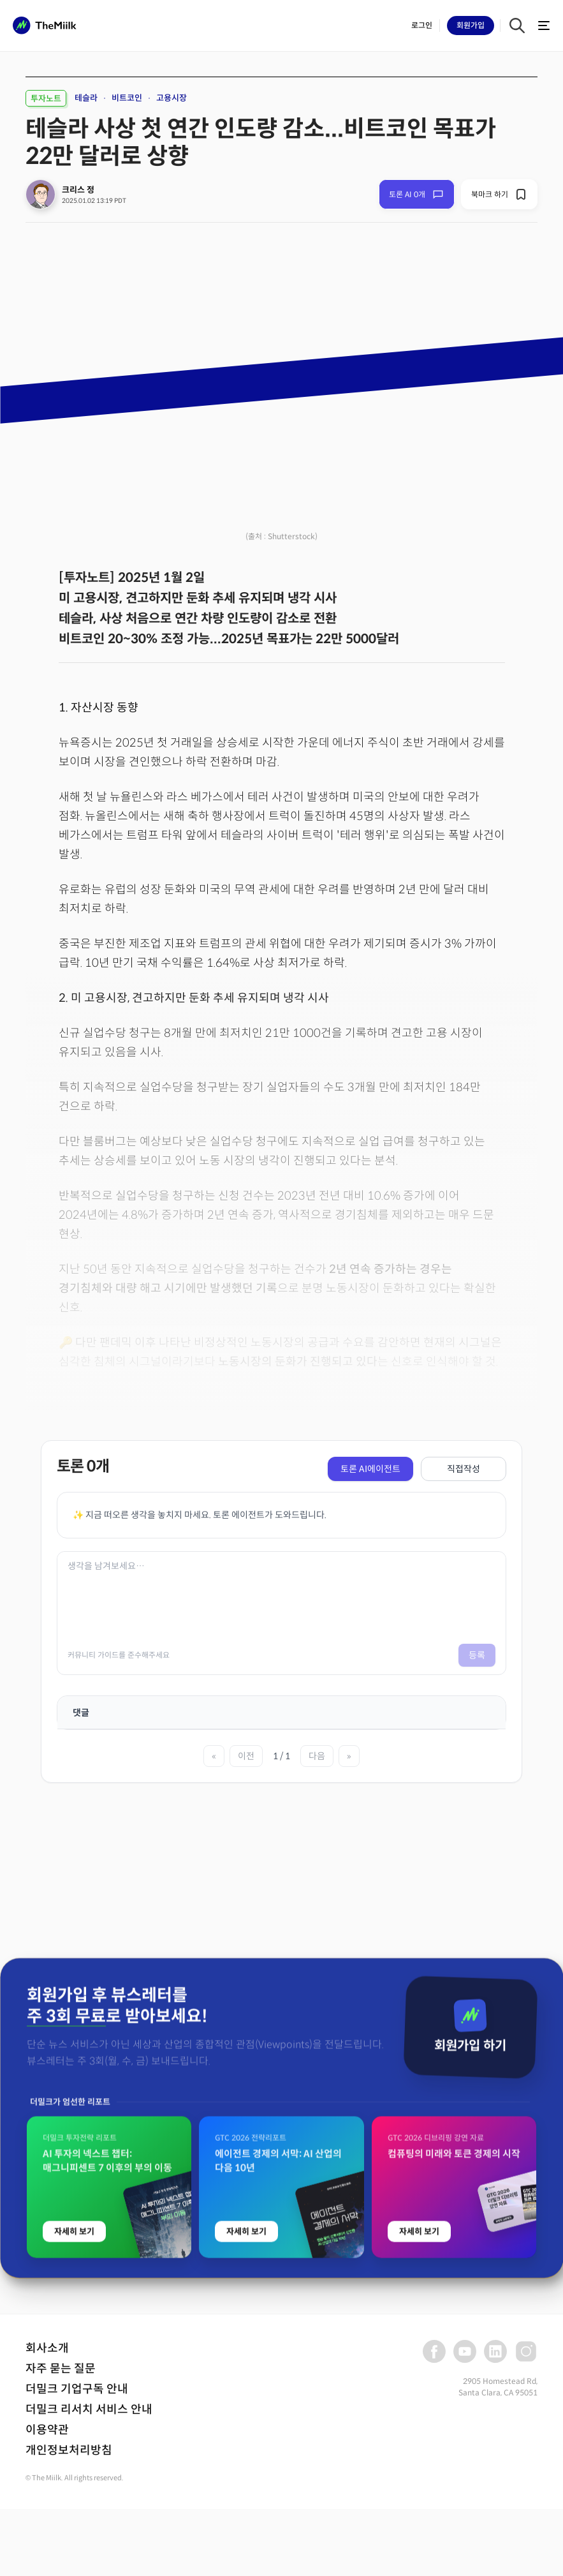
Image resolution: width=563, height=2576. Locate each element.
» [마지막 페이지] (349, 1756)
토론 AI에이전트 (370, 1469)
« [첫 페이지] (214, 1756)
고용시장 (171, 98)
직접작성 (463, 1469)
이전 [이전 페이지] (246, 1756)
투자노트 (46, 98)
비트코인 (127, 98)
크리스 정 (78, 189)
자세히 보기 (74, 2487)
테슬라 (86, 98)
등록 (477, 1655)
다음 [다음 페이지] (317, 1756)
